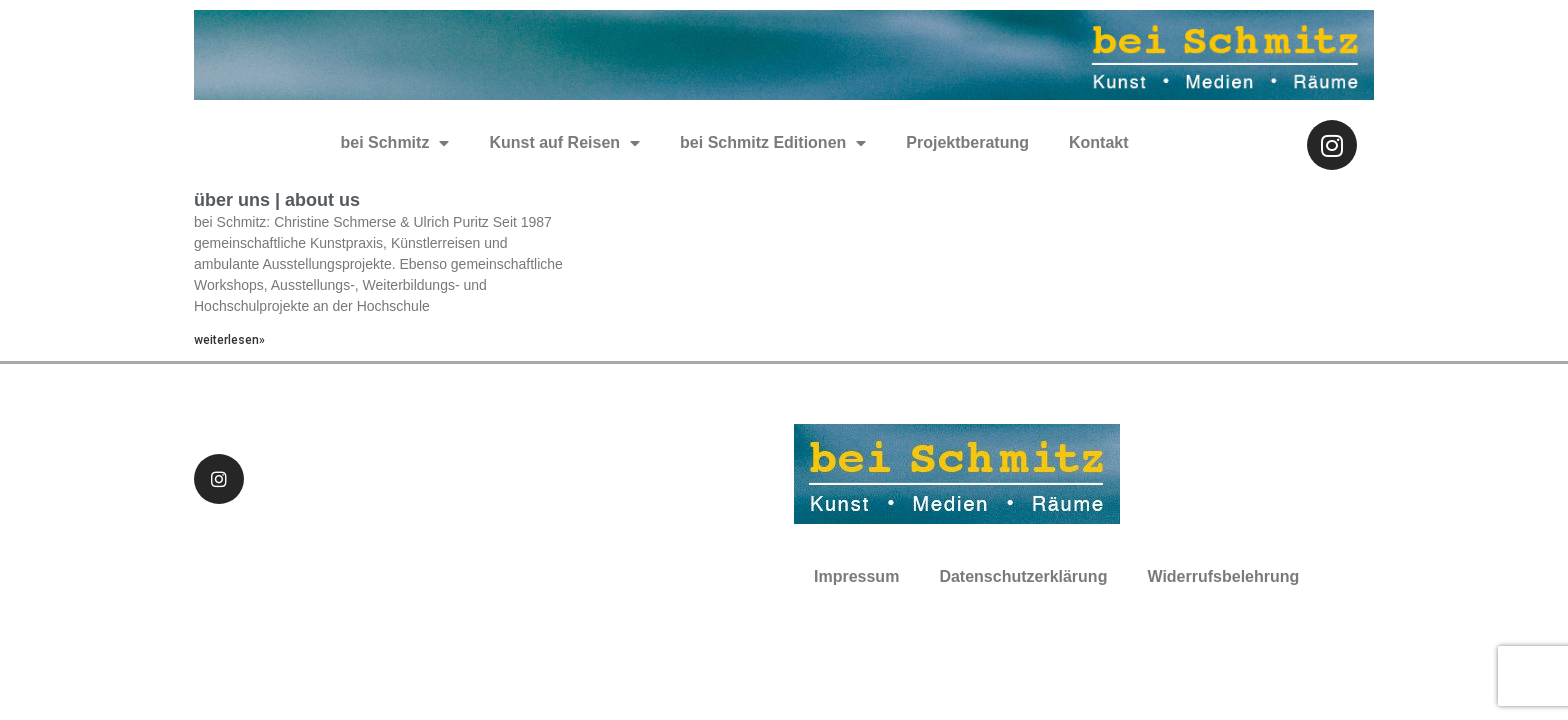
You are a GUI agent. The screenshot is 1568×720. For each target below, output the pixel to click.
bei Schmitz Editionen (773, 143)
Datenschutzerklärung (1023, 576)
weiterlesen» (229, 340)
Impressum (856, 576)
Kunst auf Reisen (564, 143)
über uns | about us (277, 200)
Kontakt (1099, 142)
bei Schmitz (394, 143)
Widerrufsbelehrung (1223, 576)
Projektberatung (967, 142)
